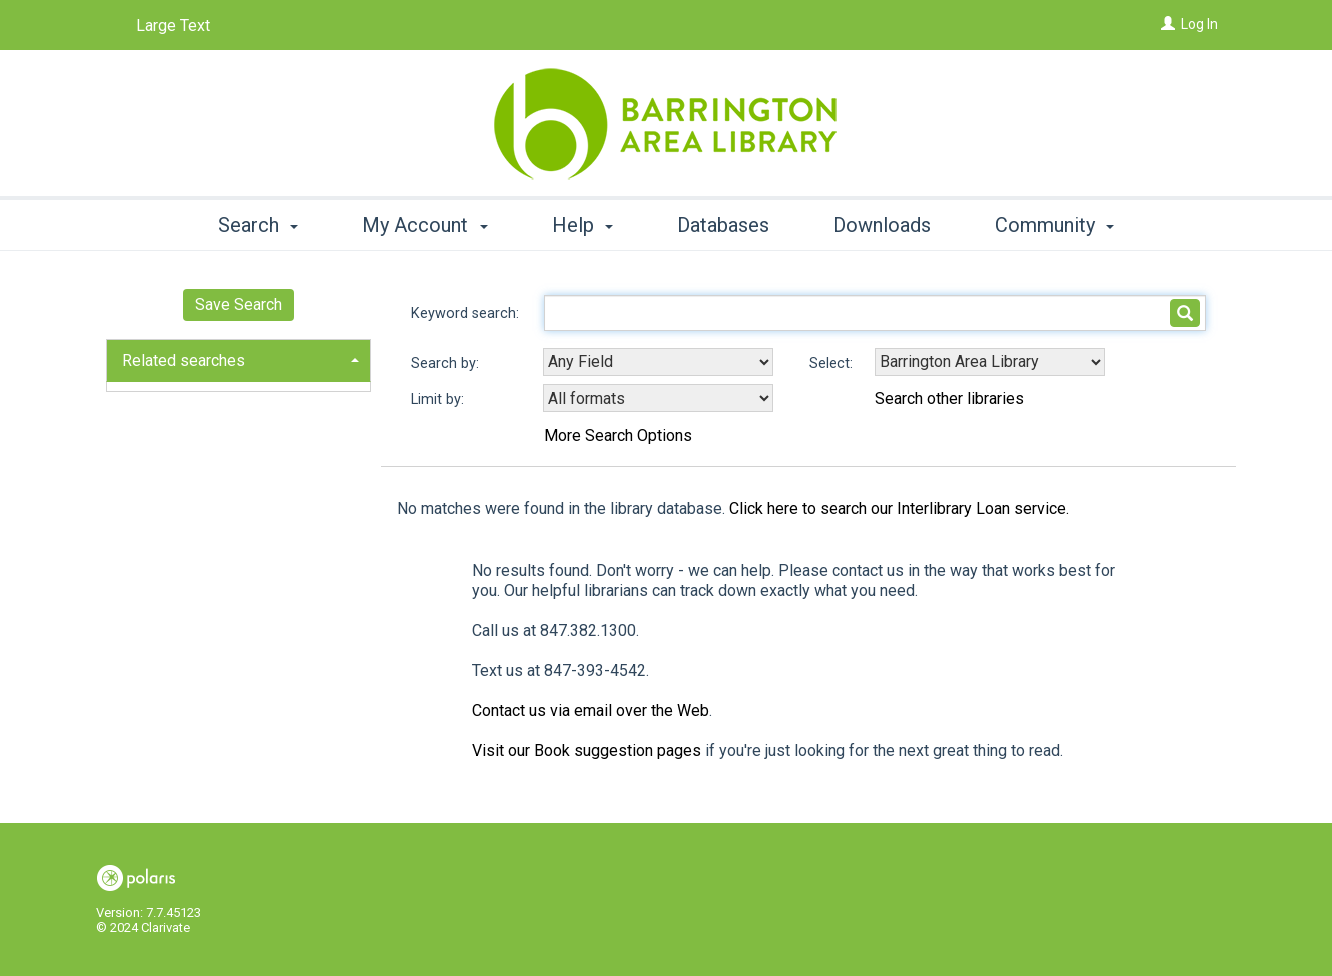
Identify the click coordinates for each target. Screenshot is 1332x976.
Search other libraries (949, 398)
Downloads (882, 225)
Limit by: (439, 399)
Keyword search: (467, 313)
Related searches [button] (183, 360)
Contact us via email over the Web (590, 710)
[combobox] (658, 362)
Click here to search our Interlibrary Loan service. (899, 508)
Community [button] (1054, 225)
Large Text (173, 25)
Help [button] (582, 225)
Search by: (447, 363)
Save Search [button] (238, 304)
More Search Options (618, 435)
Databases (723, 225)
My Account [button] (424, 225)
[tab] (238, 358)
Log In (1199, 24)
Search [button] (258, 225)
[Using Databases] (990, 362)
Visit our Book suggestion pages (586, 750)
